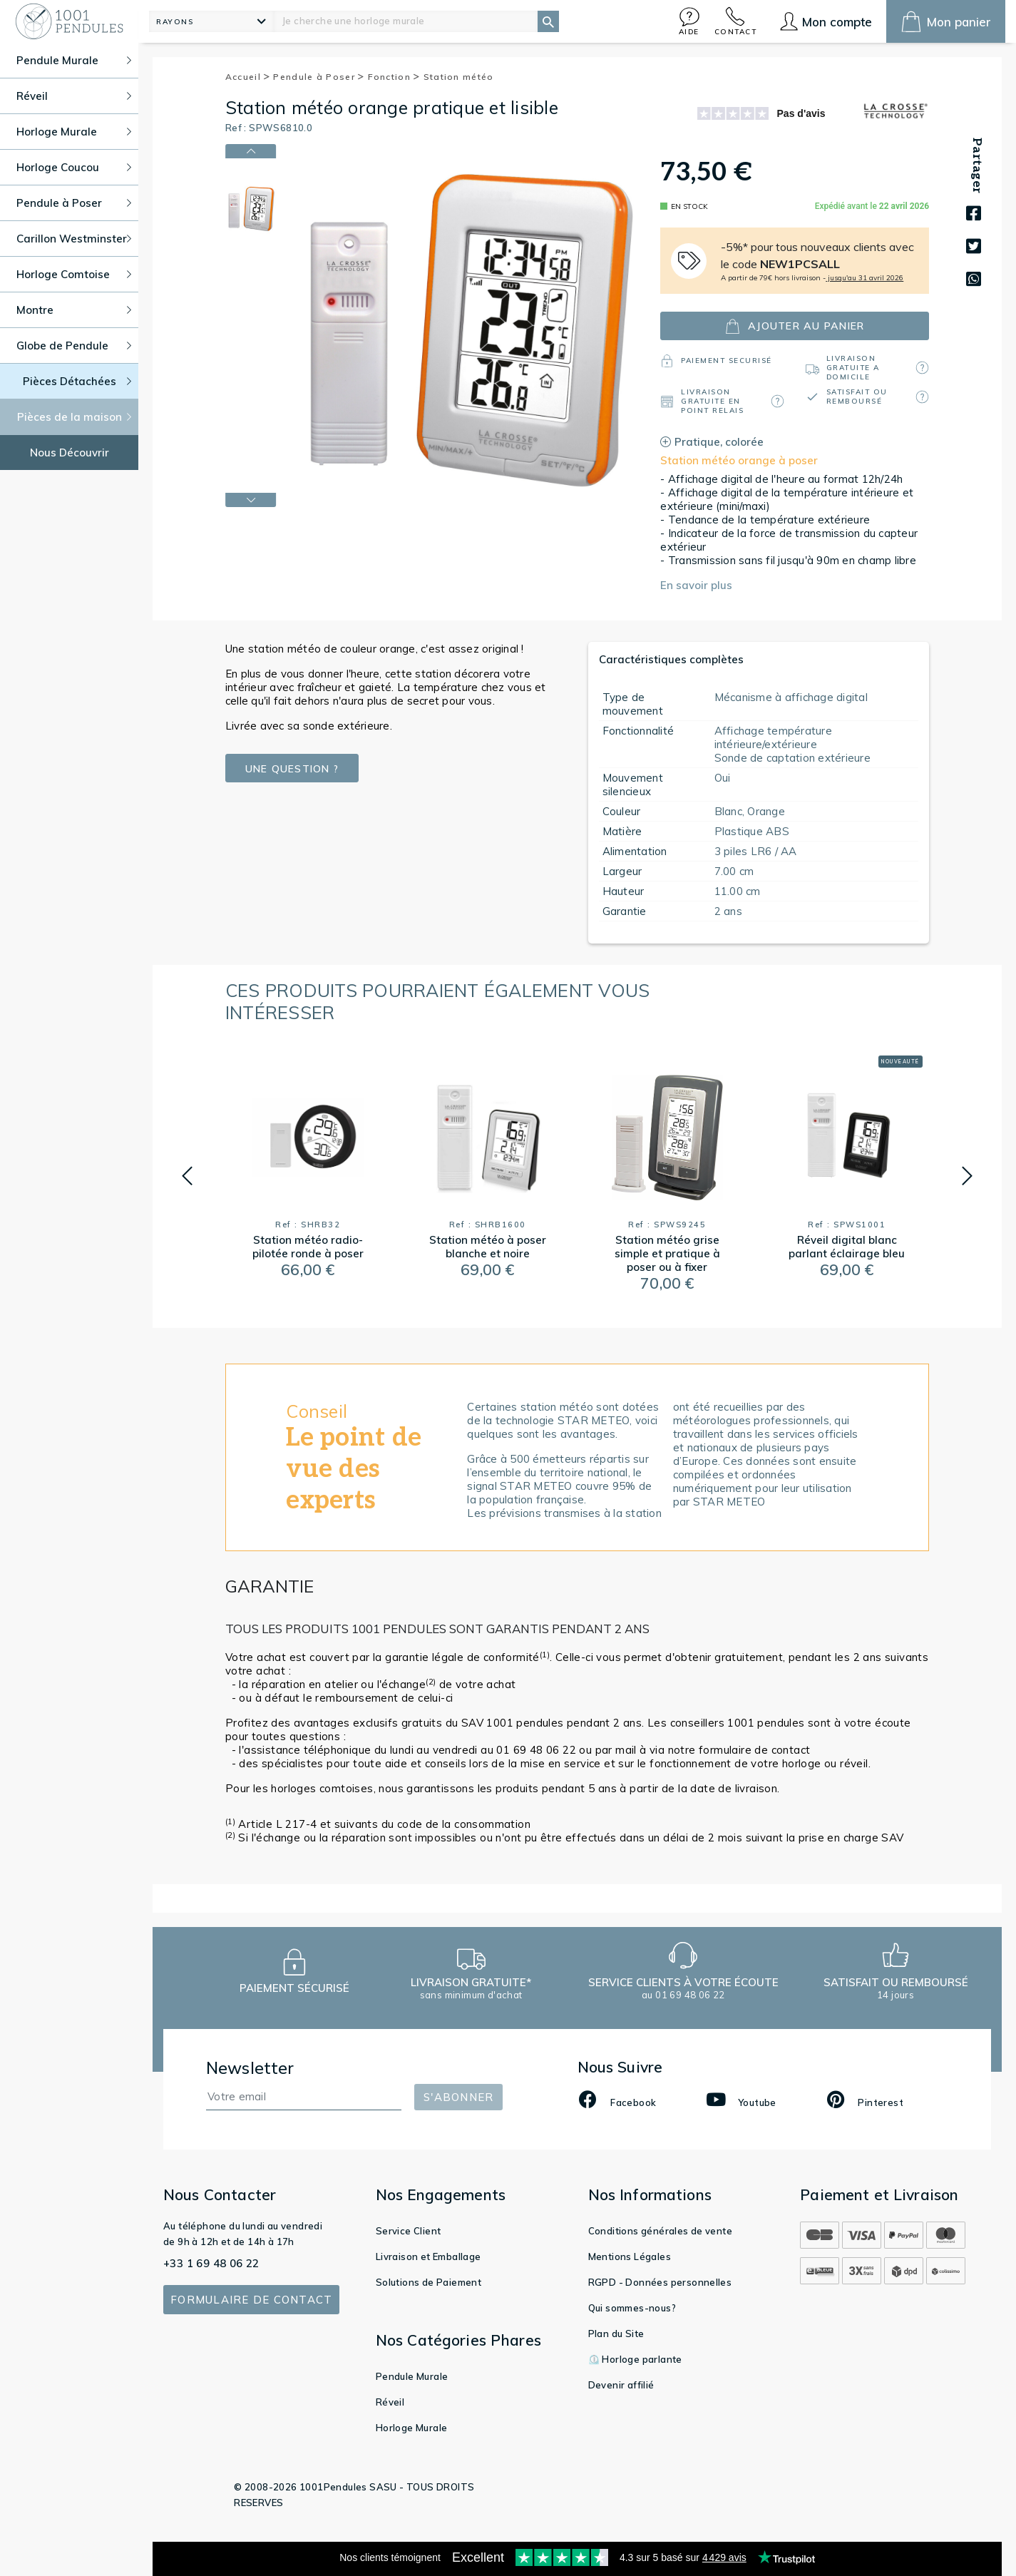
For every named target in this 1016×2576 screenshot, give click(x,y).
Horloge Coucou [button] (73, 167)
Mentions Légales (629, 2256)
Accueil (248, 76)
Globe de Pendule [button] (73, 345)
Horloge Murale (412, 2427)
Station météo (459, 76)
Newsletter (250, 2068)
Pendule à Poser (318, 76)
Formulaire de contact (251, 2299)
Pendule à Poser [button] (73, 203)
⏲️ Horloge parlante (635, 2359)
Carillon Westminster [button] (73, 238)
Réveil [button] (73, 96)
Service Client (408, 2231)
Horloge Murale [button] (73, 131)
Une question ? (292, 768)
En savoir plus (696, 585)
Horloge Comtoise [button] (73, 274)
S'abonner (458, 2097)
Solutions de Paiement (428, 2282)
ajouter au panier (794, 326)
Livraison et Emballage (428, 2256)
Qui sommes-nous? (632, 2308)
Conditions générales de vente (660, 2231)
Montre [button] (73, 310)
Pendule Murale (412, 2376)
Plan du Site (616, 2333)
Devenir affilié (621, 2385)
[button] (689, 21)
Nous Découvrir (69, 452)
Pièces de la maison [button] (74, 417)
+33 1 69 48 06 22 (211, 2263)
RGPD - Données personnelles (660, 2282)
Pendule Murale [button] (73, 60)
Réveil (390, 2402)
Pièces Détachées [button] (77, 381)
